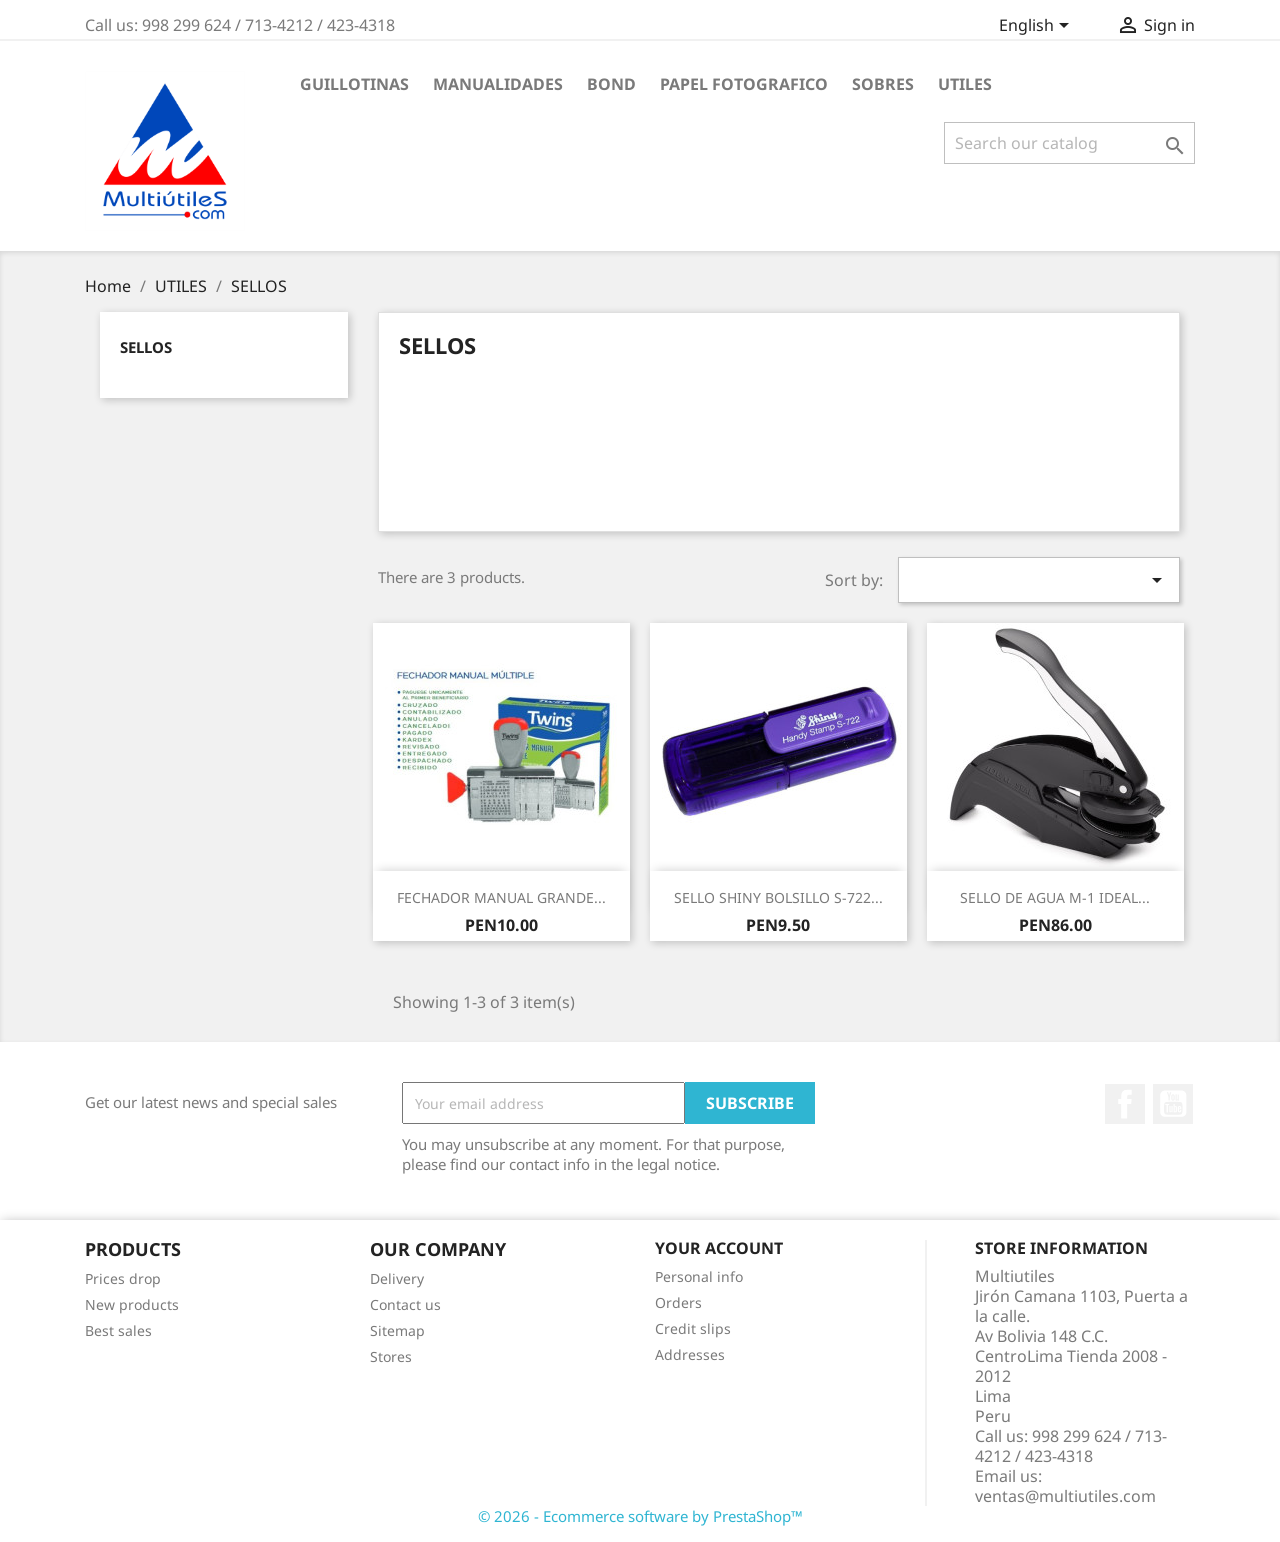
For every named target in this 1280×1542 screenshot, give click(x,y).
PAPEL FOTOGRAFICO (744, 84)
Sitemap (397, 1330)
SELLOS (146, 347)
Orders (678, 1302)
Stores (391, 1356)
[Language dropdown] (1037, 27)
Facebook (1125, 1104)
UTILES (965, 84)
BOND (611, 84)
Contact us (405, 1304)
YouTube (1173, 1104)
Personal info (699, 1276)
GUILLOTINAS (354, 84)
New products (132, 1304)
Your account (719, 1248)
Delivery (397, 1278)
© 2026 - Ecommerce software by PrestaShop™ (640, 1516)
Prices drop (123, 1278)
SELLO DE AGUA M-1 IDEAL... (1055, 897)
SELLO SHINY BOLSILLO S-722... (778, 897)
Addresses (690, 1354)
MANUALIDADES (498, 84)
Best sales (118, 1330)
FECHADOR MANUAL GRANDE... (501, 897)
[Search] (1069, 143)
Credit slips (693, 1328)
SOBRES (883, 84)
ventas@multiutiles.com (1065, 1496)
